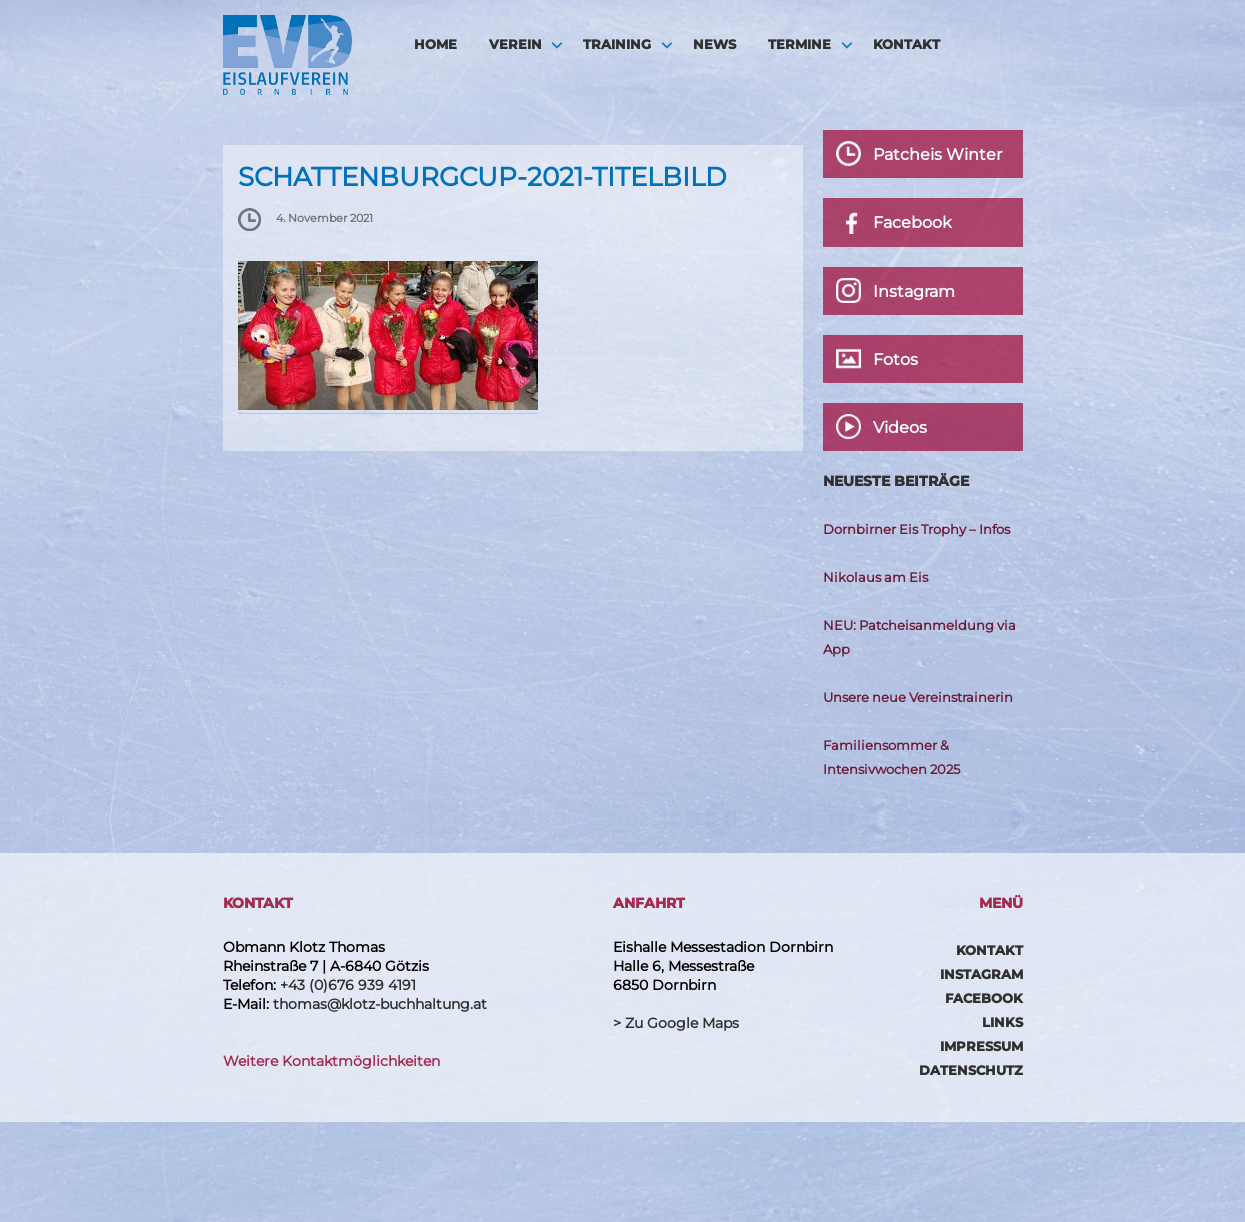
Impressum (981, 1046)
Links (1002, 1022)
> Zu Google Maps (676, 1023)
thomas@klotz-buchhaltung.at (380, 1004)
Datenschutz (971, 1070)
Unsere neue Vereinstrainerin (918, 697)
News (714, 44)
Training (617, 44)
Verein (515, 44)
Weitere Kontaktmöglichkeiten (331, 1061)
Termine (799, 44)
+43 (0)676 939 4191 (348, 985)
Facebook (984, 998)
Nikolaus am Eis (875, 577)
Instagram (981, 974)
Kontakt (906, 44)
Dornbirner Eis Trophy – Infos (916, 529)
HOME (435, 44)
